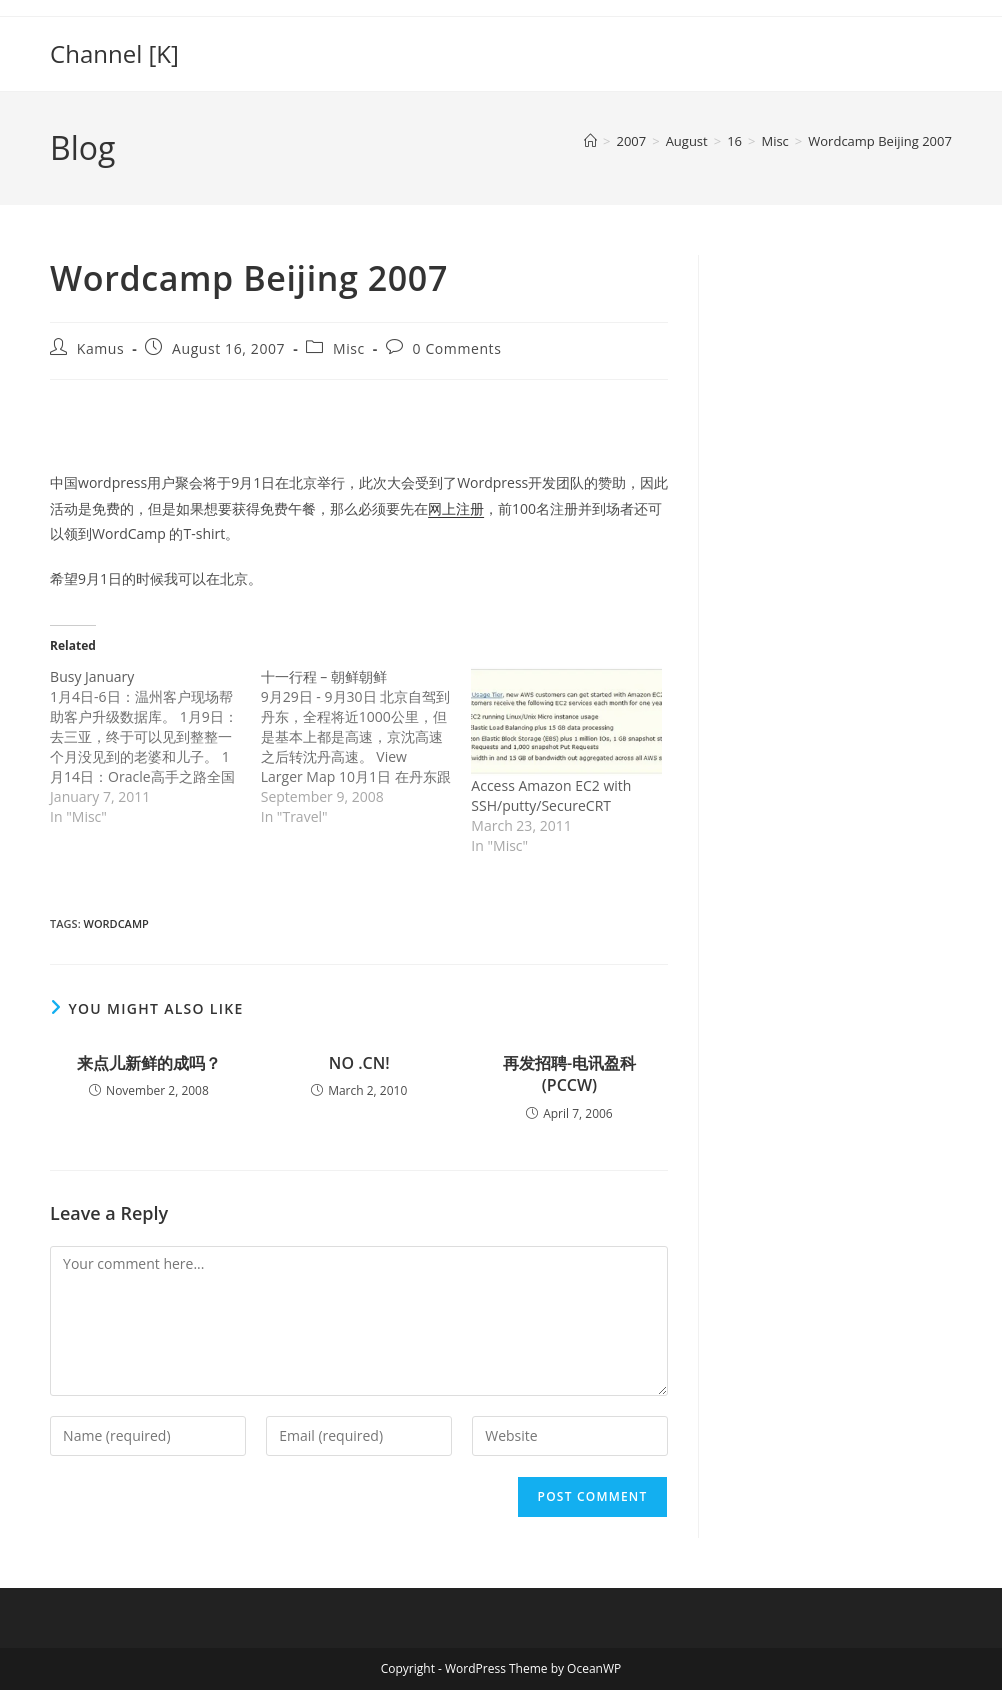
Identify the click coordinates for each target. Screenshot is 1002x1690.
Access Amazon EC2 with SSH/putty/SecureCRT (551, 795)
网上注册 (456, 508)
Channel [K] (114, 53)
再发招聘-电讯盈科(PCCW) (569, 1074)
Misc (349, 348)
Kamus (101, 348)
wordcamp (116, 923)
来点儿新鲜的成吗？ (149, 1063)
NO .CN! (359, 1063)
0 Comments (457, 348)
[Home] (590, 141)
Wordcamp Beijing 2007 (880, 141)
